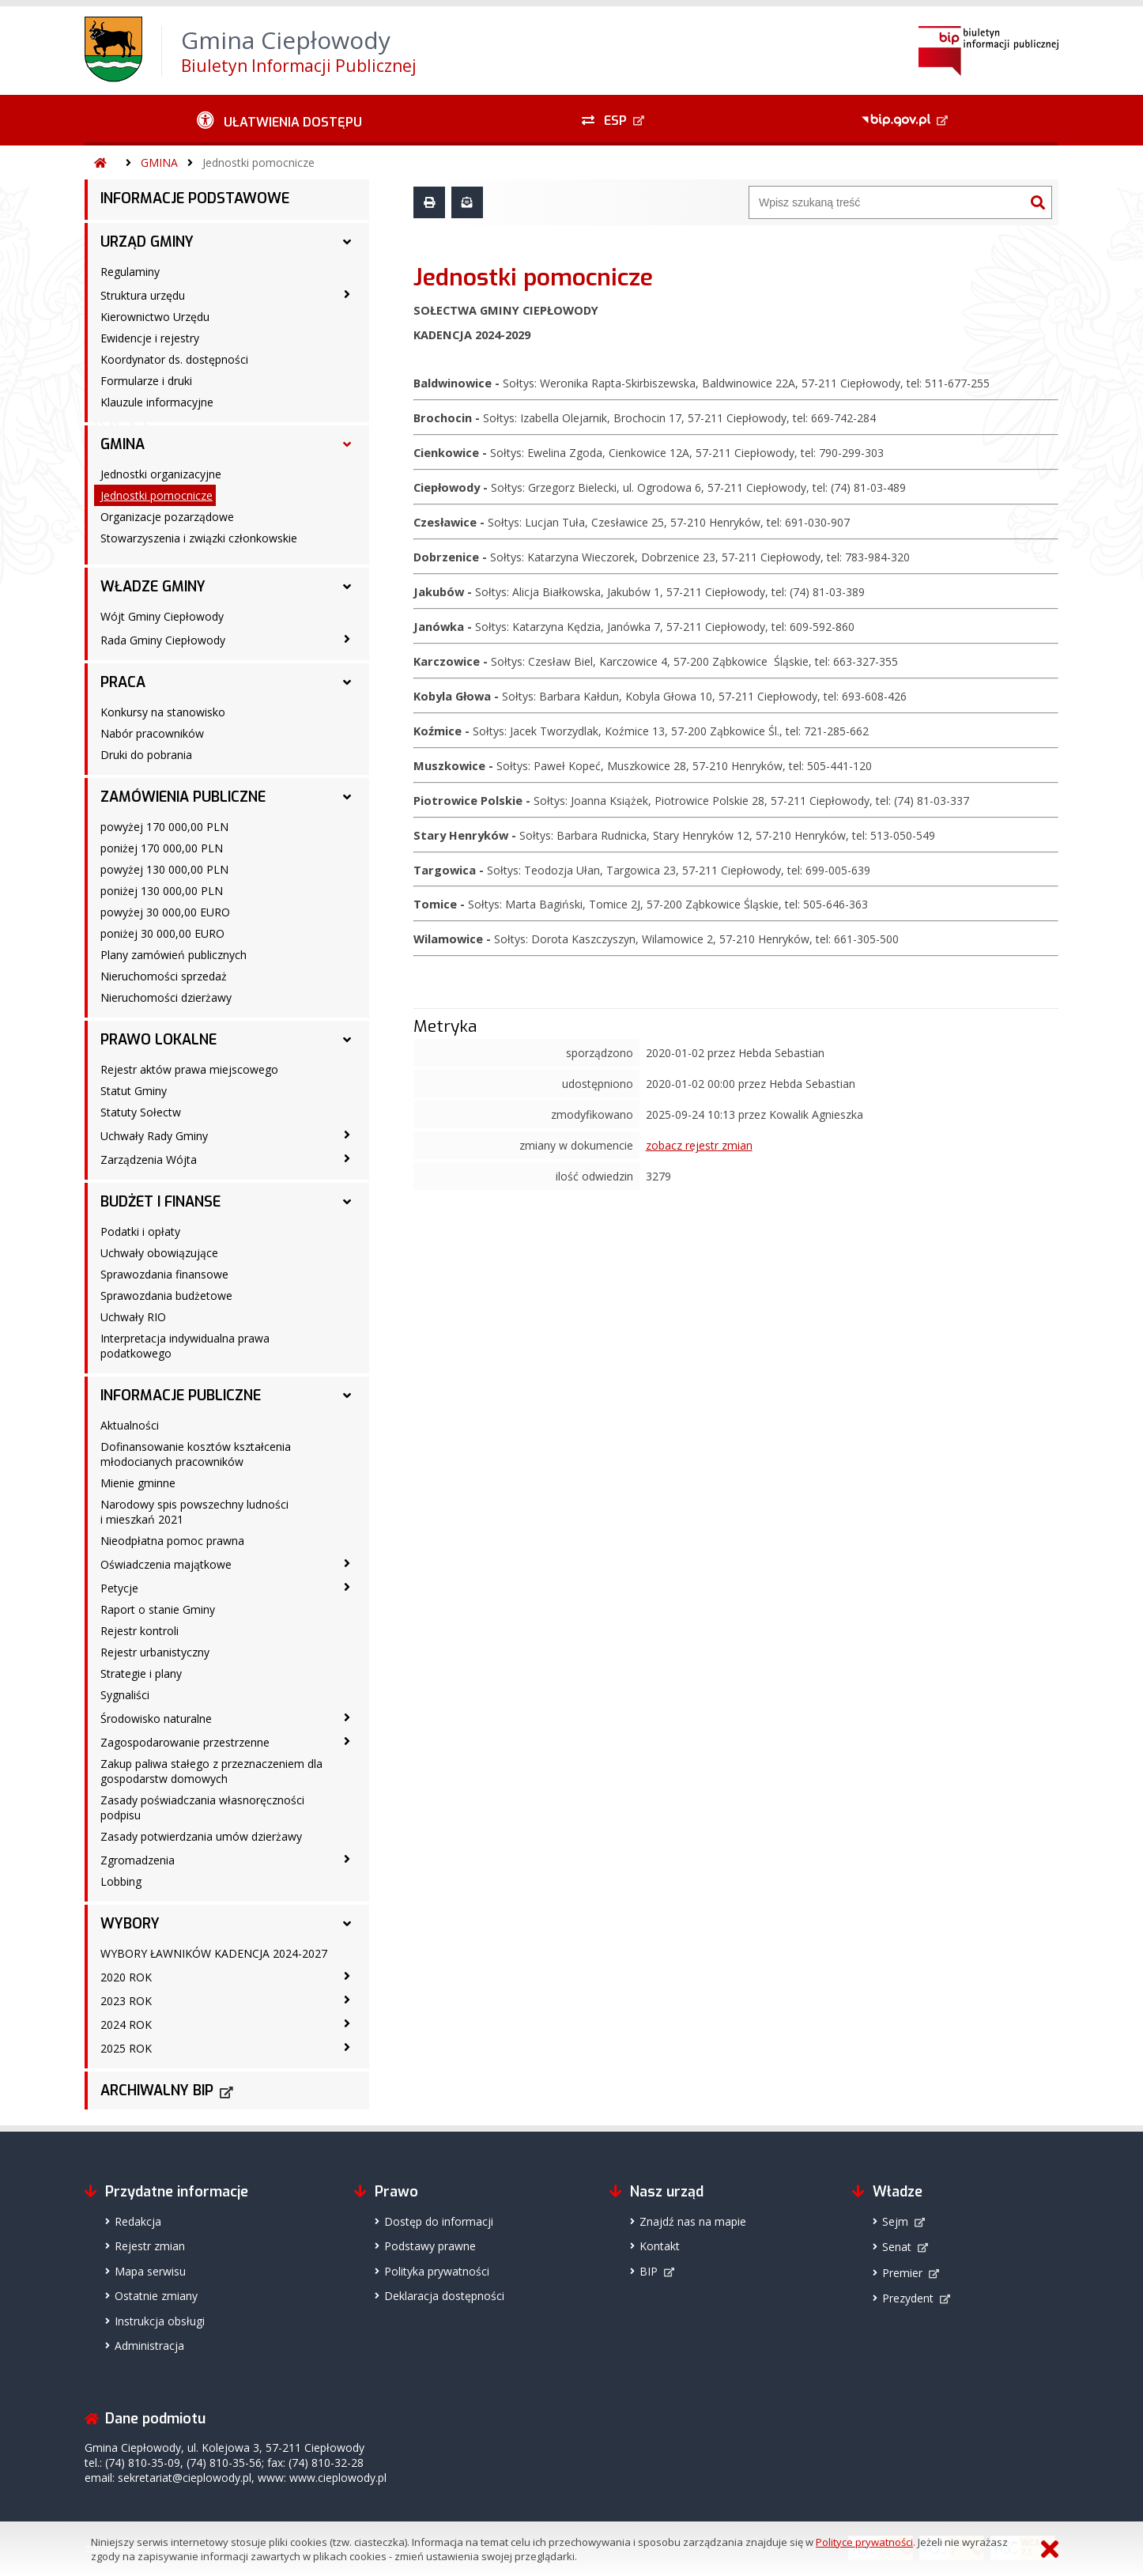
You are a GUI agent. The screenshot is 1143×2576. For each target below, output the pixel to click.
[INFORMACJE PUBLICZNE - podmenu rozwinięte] (347, 1395)
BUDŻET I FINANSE (160, 1201)
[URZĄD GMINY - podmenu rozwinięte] (347, 242)
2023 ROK (126, 2000)
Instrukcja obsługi (160, 2321)
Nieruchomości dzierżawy (166, 997)
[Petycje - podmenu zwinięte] (347, 1587)
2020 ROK (126, 1977)
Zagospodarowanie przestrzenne (185, 1742)
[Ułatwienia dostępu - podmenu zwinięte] (279, 120)
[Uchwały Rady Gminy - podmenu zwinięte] (347, 1134)
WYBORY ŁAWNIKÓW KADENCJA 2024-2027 (213, 1953)
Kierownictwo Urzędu (154, 316)
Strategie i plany (141, 1673)
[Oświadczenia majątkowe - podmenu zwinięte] (347, 1563)
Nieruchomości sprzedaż (163, 976)
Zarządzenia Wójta (148, 1159)
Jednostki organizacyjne (160, 474)
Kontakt (659, 2245)
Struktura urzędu (142, 295)
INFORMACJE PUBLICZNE (180, 1395)
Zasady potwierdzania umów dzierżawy (201, 1836)
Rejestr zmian (150, 2245)
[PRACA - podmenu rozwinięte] (347, 682)
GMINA (159, 162)
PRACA (122, 682)
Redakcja (138, 2221)
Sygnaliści (124, 1694)
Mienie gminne (137, 1482)
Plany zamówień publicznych (173, 954)
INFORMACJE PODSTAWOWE (194, 198)
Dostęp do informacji (438, 2221)
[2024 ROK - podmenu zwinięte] (347, 2023)
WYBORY (130, 1923)
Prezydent (908, 2298)
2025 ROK (126, 2048)
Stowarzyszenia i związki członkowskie (198, 538)
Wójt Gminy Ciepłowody (162, 616)
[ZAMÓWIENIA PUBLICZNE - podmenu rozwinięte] (347, 797)
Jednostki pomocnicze (258, 162)
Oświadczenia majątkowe (166, 1564)
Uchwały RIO (133, 1316)
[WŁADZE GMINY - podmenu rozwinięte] (347, 586)
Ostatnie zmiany (156, 2295)
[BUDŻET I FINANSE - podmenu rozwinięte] (347, 1201)
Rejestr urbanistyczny (154, 1652)
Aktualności (129, 1425)
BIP (648, 2271)
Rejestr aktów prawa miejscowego (189, 1069)
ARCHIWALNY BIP (156, 2090)
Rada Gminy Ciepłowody (162, 640)
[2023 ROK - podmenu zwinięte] (347, 1999)
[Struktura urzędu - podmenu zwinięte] (347, 294)
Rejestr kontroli (139, 1630)
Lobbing (120, 1881)
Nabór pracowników (152, 733)
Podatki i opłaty (140, 1231)
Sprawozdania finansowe (164, 1274)
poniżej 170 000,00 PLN (161, 848)
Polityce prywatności (864, 2542)
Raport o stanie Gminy (157, 1609)
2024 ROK (126, 2024)
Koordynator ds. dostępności (174, 359)
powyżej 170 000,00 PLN (164, 826)
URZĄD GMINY (147, 241)
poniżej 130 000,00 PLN (161, 890)
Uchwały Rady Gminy (154, 1135)
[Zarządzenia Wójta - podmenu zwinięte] (347, 1158)
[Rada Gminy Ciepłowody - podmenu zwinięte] (347, 639)
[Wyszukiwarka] (886, 202)
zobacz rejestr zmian (699, 1145)
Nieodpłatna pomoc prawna (172, 1540)
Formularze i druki (146, 380)
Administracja (149, 2345)
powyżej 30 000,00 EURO (165, 912)
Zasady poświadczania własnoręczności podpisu (202, 1807)
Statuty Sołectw (140, 1112)
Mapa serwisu (150, 2271)
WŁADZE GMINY (153, 586)
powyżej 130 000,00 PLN (164, 869)
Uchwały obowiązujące (159, 1252)
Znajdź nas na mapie (692, 2221)
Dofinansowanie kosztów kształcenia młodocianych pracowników (195, 1454)
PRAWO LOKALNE (158, 1039)
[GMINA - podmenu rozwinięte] (347, 444)
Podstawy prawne (430, 2245)
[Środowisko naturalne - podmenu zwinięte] (347, 1717)
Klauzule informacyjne (156, 402)
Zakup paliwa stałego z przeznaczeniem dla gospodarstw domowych (211, 1771)
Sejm (895, 2221)
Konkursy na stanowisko (162, 712)
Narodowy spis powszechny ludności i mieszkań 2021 (194, 1512)
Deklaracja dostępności (444, 2295)
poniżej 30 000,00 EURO (162, 933)
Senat (896, 2246)
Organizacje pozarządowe (167, 516)
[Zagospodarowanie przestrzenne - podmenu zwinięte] (347, 1741)
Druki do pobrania (146, 754)
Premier (902, 2272)
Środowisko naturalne (156, 1718)
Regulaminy (130, 271)
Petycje (119, 1588)
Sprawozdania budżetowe (166, 1295)
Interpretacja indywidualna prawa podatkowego (185, 1346)
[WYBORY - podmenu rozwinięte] (347, 1923)
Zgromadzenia (137, 1860)
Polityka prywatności (436, 2271)
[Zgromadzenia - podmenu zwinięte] (347, 1859)
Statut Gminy (133, 1090)
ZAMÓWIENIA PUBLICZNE (183, 797)
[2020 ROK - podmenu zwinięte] (347, 1976)
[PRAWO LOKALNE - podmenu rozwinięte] (347, 1039)
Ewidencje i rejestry (149, 338)
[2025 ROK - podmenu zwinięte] (347, 2047)
